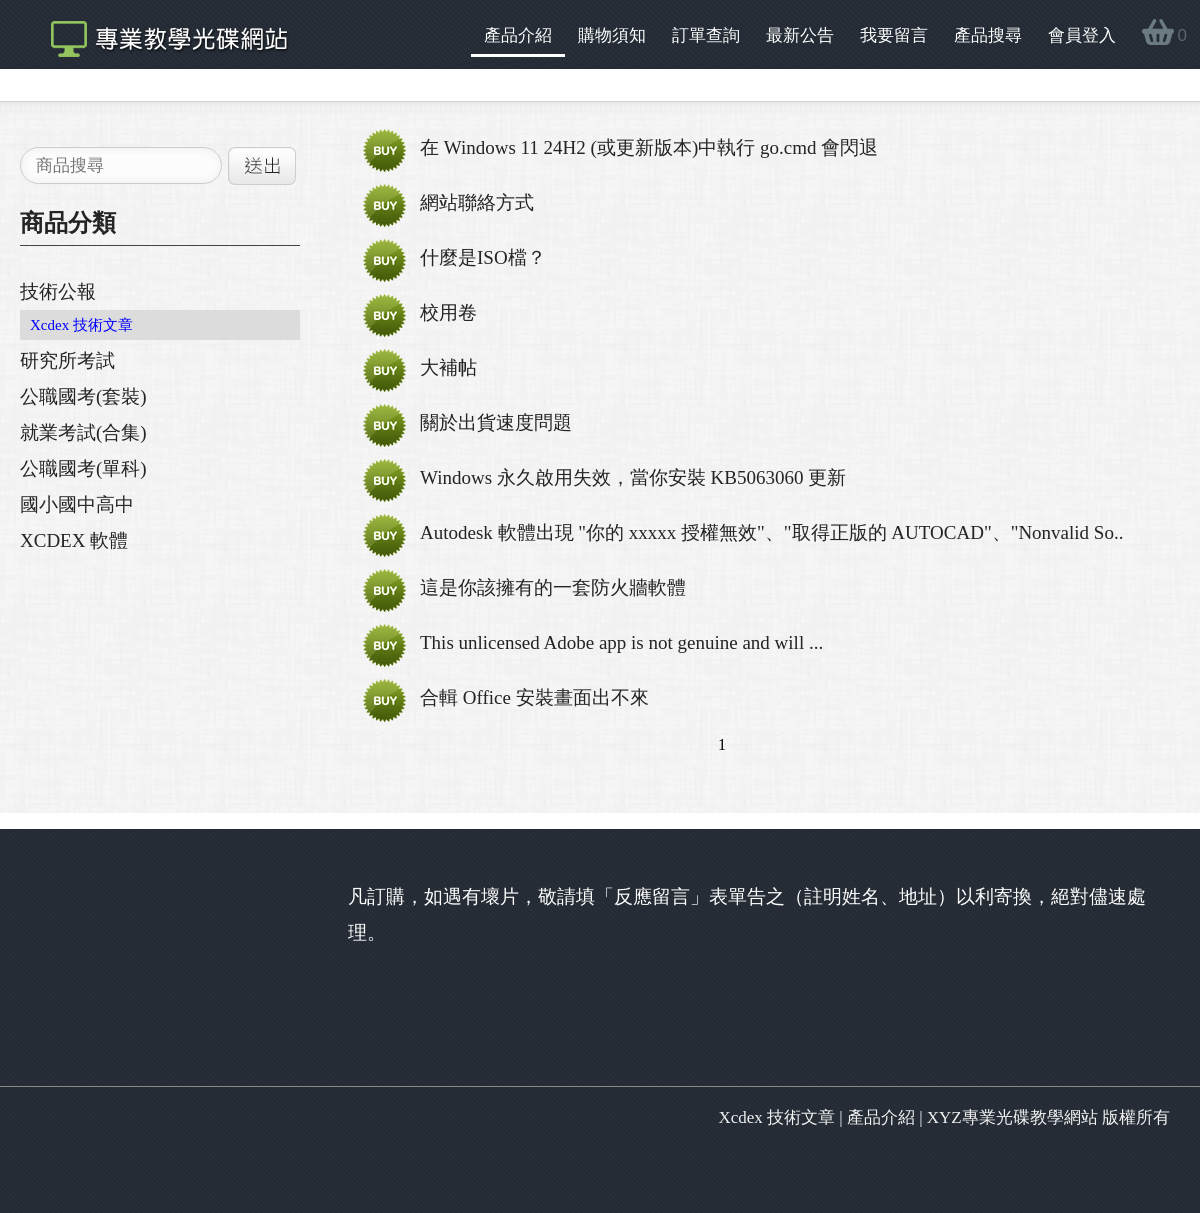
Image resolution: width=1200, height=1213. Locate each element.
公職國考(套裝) (83, 396)
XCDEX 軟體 (74, 540)
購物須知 (612, 35)
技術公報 (58, 291)
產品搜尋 (988, 35)
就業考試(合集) (83, 432)
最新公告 (800, 35)
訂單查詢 (706, 35)
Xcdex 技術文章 (81, 325)
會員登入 (1082, 35)
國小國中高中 (77, 504)
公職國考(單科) (83, 468)
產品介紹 (518, 35)
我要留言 (894, 35)
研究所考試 (67, 360)
